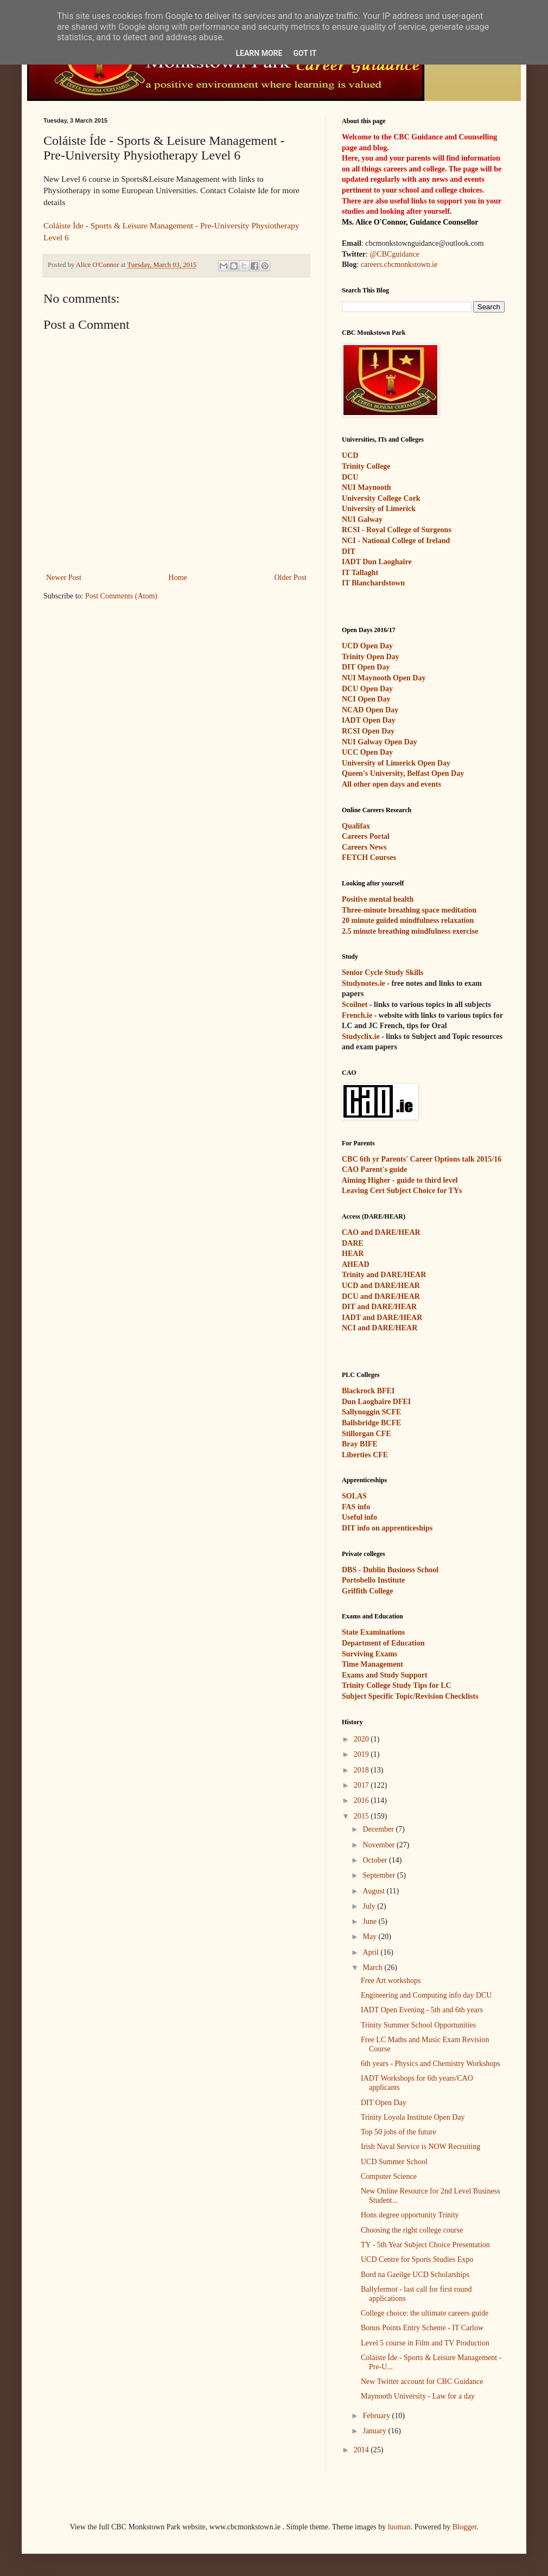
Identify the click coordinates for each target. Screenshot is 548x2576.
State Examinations (373, 1632)
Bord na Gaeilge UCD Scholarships (415, 2275)
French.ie (357, 1015)
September (379, 1875)
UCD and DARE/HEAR (381, 1285)
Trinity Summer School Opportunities (418, 2025)
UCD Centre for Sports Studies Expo (417, 2259)
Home (178, 577)
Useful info (359, 1517)
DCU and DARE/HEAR (381, 1296)
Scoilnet (354, 1004)
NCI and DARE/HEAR (379, 1328)
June (370, 1921)
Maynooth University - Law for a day (418, 2396)
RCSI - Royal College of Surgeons (396, 530)
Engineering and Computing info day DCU (426, 1995)
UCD (350, 455)
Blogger (464, 2527)
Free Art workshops (390, 1980)
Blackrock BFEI (368, 1391)
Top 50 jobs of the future (398, 2132)
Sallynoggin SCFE (371, 1412)
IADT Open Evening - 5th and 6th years (422, 2010)
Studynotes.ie (363, 983)
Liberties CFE (365, 1455)
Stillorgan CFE (366, 1434)
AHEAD (355, 1264)
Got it (304, 53)
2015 (362, 1816)
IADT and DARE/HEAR (382, 1317)
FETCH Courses (369, 857)
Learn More (258, 53)
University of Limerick (379, 509)
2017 (362, 1785)
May (370, 1937)
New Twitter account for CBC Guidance (422, 2381)
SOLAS (354, 1496)
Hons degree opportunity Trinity (410, 2215)
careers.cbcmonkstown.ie (399, 264)
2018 (362, 1770)
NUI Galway (362, 519)
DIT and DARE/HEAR (379, 1307)
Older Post (291, 577)
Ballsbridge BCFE (371, 1423)
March (373, 1967)
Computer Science (389, 2176)
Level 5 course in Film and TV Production (425, 2343)
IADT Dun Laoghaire (377, 562)
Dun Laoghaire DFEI (376, 1402)
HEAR (353, 1253)
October (375, 1860)
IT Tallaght (360, 573)
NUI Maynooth (366, 487)
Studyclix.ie (361, 1036)
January (375, 2431)
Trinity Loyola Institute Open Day (413, 2117)
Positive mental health (377, 899)
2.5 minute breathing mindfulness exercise (410, 931)
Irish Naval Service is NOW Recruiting (420, 2147)
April (371, 1952)
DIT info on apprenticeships (387, 1528)
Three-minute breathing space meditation (409, 910)
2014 (362, 2450)
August (374, 1891)
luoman (399, 2527)
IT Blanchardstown (373, 583)
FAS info (356, 1507)
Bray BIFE (360, 1444)
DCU (350, 477)
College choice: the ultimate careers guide (424, 2313)
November (379, 1845)
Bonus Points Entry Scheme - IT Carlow (422, 2328)
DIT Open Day (383, 2103)
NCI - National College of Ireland (396, 541)
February (377, 2416)
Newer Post (63, 577)
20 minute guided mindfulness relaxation (408, 920)
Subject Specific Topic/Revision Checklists (410, 1696)
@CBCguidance (394, 254)
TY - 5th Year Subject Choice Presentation (425, 2245)
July (369, 1906)
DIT (348, 551)
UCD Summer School (394, 2162)
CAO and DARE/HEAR (381, 1232)
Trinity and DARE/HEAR (384, 1275)
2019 (362, 1754)
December (379, 1829)
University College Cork (381, 498)
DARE (353, 1243)
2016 (362, 1800)
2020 (362, 1739)
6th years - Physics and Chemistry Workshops (430, 2063)
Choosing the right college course (412, 2230)
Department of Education (383, 1643)
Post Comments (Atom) (121, 596)
